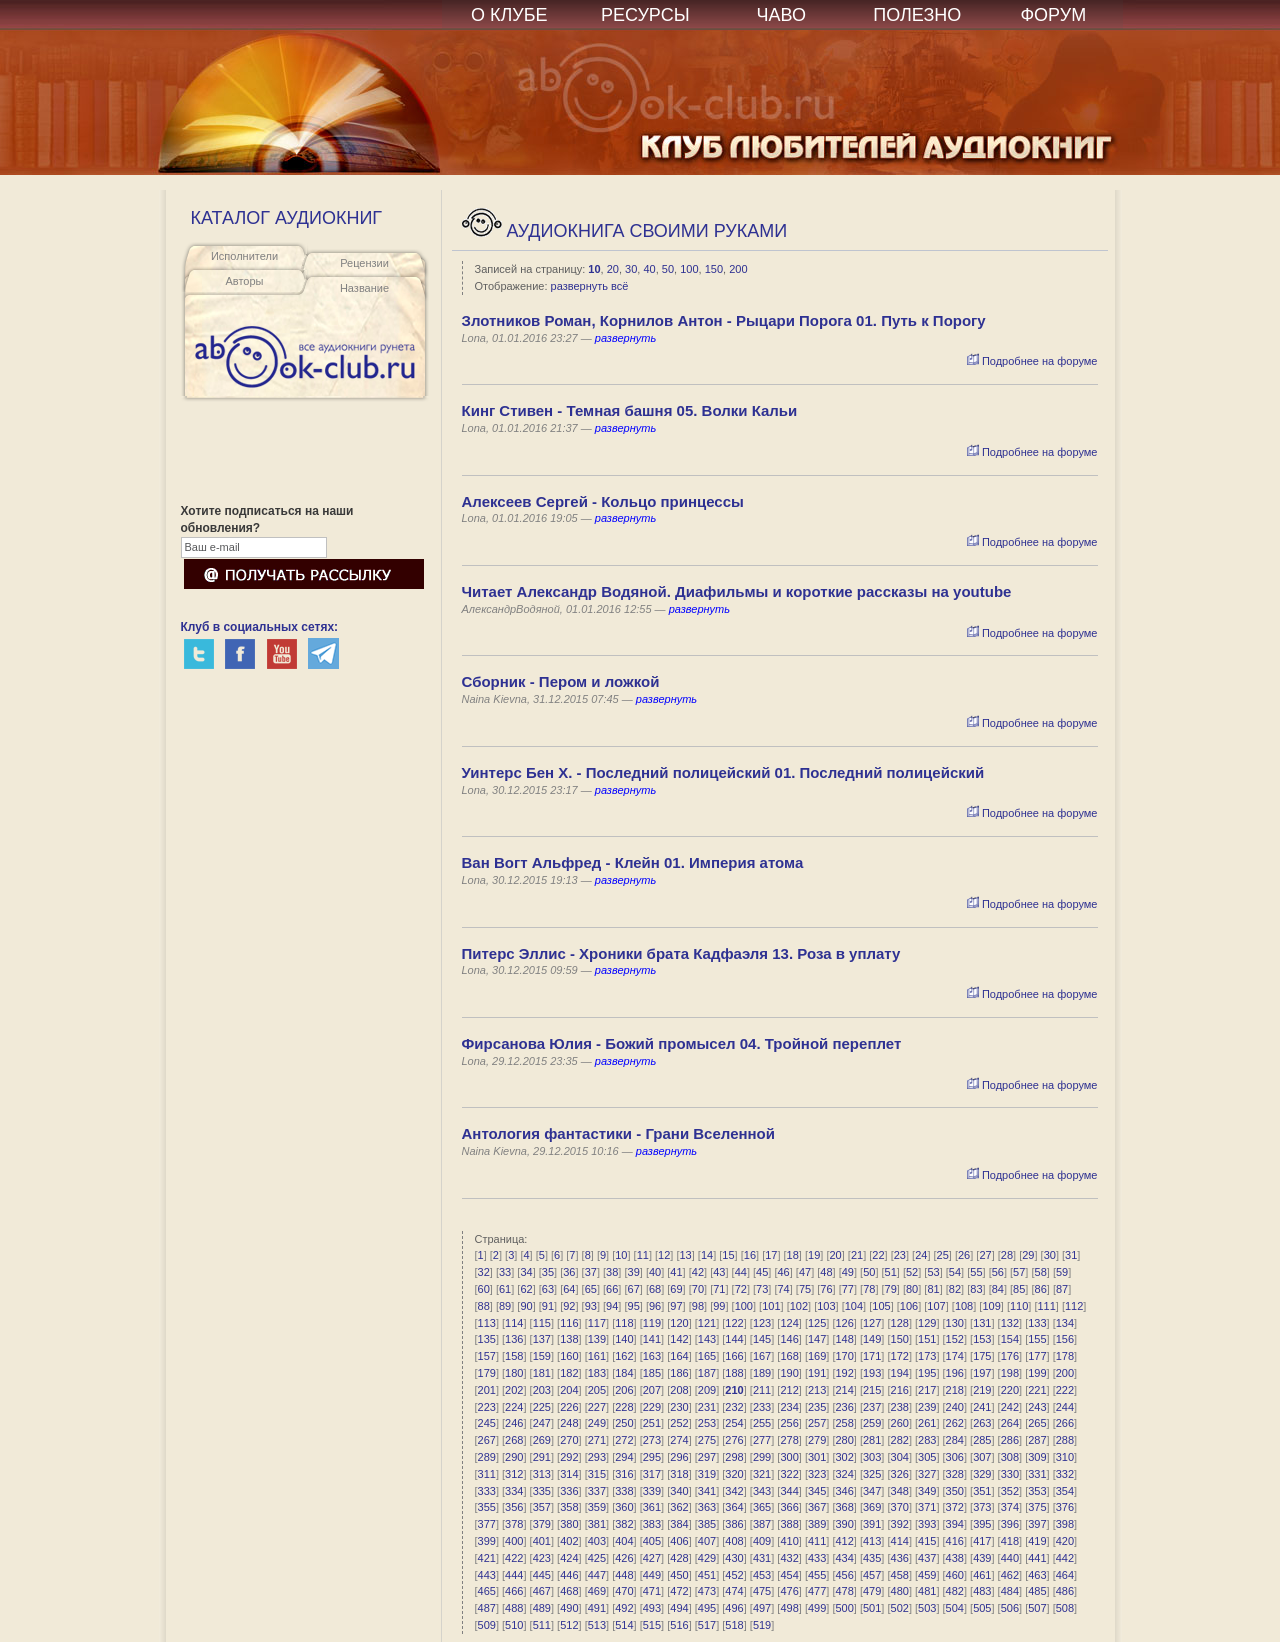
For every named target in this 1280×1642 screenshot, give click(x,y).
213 (817, 1390)
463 (1037, 1575)
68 (655, 1289)
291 (542, 1457)
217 (927, 1390)
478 (844, 1591)
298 (734, 1457)
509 (487, 1625)
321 (762, 1474)
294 (624, 1457)
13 (686, 1255)
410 (789, 1541)
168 (789, 1356)
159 (542, 1356)
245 (487, 1423)
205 (597, 1390)
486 (1065, 1591)
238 (900, 1407)
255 (762, 1423)
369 (872, 1507)
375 (1037, 1507)
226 (569, 1407)
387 (762, 1524)
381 (597, 1524)
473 (707, 1591)
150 (714, 269)
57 (1019, 1272)
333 (487, 1491)
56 (998, 1272)
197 (982, 1373)
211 (762, 1390)
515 (652, 1625)
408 (734, 1541)
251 (652, 1423)
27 (985, 1255)
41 (676, 1272)
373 (982, 1507)
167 (762, 1356)
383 (652, 1524)
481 (927, 1591)
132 (1010, 1323)
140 (624, 1339)
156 (1065, 1339)
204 (569, 1390)
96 (655, 1306)
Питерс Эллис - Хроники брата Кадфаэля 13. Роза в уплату (681, 953)
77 (848, 1289)
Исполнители (244, 256)
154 (1010, 1339)
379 (542, 1524)
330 (1010, 1474)
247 (542, 1423)
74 (783, 1289)
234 (789, 1407)
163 (652, 1356)
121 (707, 1323)
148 (844, 1339)
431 (762, 1558)
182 (569, 1373)
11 (643, 1255)
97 (676, 1306)
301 (817, 1457)
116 (569, 1323)
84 (998, 1289)
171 (872, 1356)
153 (982, 1339)
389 (817, 1524)
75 (805, 1289)
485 (1037, 1591)
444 (514, 1575)
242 (1010, 1407)
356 (514, 1507)
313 (542, 1474)
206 (624, 1390)
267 (487, 1440)
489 (542, 1608)
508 (1065, 1608)
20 (613, 269)
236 (844, 1407)
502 (900, 1608)
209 (707, 1390)
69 (676, 1289)
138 (569, 1339)
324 (844, 1474)
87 (1062, 1289)
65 (591, 1289)
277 (762, 1440)
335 (542, 1491)
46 (783, 1272)
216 (900, 1390)
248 (569, 1423)
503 (927, 1608)
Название (364, 288)
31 (1071, 1255)
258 (844, 1423)
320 (734, 1474)
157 (487, 1356)
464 (1065, 1575)
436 (900, 1558)
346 (844, 1491)
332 (1065, 1474)
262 (955, 1423)
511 (542, 1625)
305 (927, 1457)
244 (1065, 1407)
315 (597, 1474)
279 (817, 1440)
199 (1037, 1373)
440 (1010, 1558)
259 (872, 1423)
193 (872, 1373)
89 (505, 1306)
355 (487, 1507)
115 (542, 1323)
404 (624, 1541)
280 (844, 1440)
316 (624, 1474)
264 (1010, 1423)
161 (597, 1356)
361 (652, 1507)
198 (1010, 1373)
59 (1062, 1272)
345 (817, 1491)
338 (624, 1491)
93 (591, 1306)
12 (664, 1255)
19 (814, 1255)
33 (505, 1272)
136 (514, 1339)
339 (652, 1491)
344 (789, 1491)
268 (514, 1440)
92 (569, 1306)
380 (569, 1524)
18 (793, 1255)
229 (652, 1407)
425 (597, 1558)
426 (624, 1558)
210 (734, 1390)
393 (927, 1524)
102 (799, 1306)
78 (869, 1289)
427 (652, 1558)
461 (982, 1575)
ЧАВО (781, 15)
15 (728, 1255)
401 (542, 1541)
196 (955, 1373)
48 (826, 1272)
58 (1041, 1272)
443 (487, 1575)
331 (1037, 1474)
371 (927, 1507)
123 (762, 1323)
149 (872, 1339)
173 (927, 1356)
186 (679, 1373)
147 (817, 1339)
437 (927, 1558)
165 (707, 1356)
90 (526, 1306)
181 (542, 1373)
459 (927, 1575)
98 (698, 1306)
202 (514, 1390)
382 (624, 1524)
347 (872, 1491)
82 (955, 1289)
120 (679, 1323)
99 (719, 1306)
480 (900, 1591)
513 (597, 1625)
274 (679, 1440)
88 (484, 1306)
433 (817, 1558)
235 (817, 1407)
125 (817, 1323)
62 (526, 1289)
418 (1010, 1541)
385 (707, 1524)
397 (1037, 1524)
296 (679, 1457)
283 (927, 1440)
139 (597, 1339)
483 (982, 1591)
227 (597, 1407)
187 (707, 1373)
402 (569, 1541)
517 (707, 1625)
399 (487, 1541)
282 (900, 1440)
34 (526, 1272)
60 (484, 1289)
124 (789, 1323)
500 (844, 1608)
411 (817, 1541)
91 (548, 1306)
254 (734, 1423)
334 (514, 1491)
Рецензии (364, 263)
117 (597, 1323)
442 (1065, 1558)
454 (789, 1575)
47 (805, 1272)
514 (624, 1625)
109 (991, 1306)
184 (624, 1373)
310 (1065, 1457)
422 (514, 1558)
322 (789, 1474)
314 (569, 1474)
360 (624, 1507)
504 (955, 1608)
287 (1037, 1440)
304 (900, 1457)
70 (698, 1289)
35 (548, 1272)
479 (872, 1591)
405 (652, 1541)
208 (679, 1390)
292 (569, 1457)
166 (734, 1356)
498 (789, 1608)
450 (679, 1575)
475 (762, 1591)
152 (955, 1339)
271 (597, 1440)
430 (734, 1558)
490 (569, 1608)
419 (1037, 1541)
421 (487, 1558)
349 (927, 1491)
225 (542, 1407)
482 (955, 1591)
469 (597, 1591)
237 (872, 1407)
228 (624, 1407)
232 (734, 1407)
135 (487, 1339)
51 (891, 1272)
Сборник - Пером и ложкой (561, 681)
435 (872, 1558)
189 (762, 1373)
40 (649, 269)
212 (789, 1390)
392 (900, 1524)
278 (789, 1440)
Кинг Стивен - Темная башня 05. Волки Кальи (630, 410)
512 (569, 1625)
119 (652, 1323)
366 (789, 1507)
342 (734, 1491)
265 (1037, 1423)
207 (652, 1390)
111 (1046, 1306)
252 (679, 1423)
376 (1065, 1507)
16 (750, 1255)
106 (909, 1306)
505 (982, 1608)
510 (514, 1625)
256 (789, 1423)
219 (982, 1390)
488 (514, 1608)
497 (762, 1608)
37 (591, 1272)
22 (878, 1255)
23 (900, 1255)
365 (762, 1507)
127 (872, 1323)
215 (872, 1390)
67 (634, 1289)
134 (1065, 1323)
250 (624, 1423)
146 (789, 1339)
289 (487, 1457)
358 (569, 1507)
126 (844, 1323)
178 (1065, 1356)
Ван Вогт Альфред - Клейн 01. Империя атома (633, 862)
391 (872, 1524)
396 (1010, 1524)
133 (1037, 1323)
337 (597, 1491)
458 (900, 1575)
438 (955, 1558)
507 (1037, 1608)
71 (719, 1289)
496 (734, 1608)
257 (817, 1423)
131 (982, 1323)
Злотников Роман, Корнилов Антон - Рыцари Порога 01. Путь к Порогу (724, 320)
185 (652, 1373)
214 (844, 1390)
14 (707, 1255)
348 (900, 1491)
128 (900, 1323)
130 (955, 1323)
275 (707, 1440)
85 (1019, 1289)
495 (707, 1608)
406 (679, 1541)
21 (857, 1255)
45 (762, 1272)
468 (569, 1591)
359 (597, 1507)
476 (789, 1591)
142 (679, 1339)
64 (569, 1289)
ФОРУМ (1053, 15)
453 (762, 1575)
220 (1010, 1390)
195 (927, 1373)
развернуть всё (590, 286)
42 (698, 1272)
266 (1065, 1423)
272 (624, 1440)
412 (844, 1541)
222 (1065, 1390)
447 (597, 1575)
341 (707, 1491)
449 (652, 1575)
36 (569, 1272)
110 (1019, 1306)
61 (505, 1289)
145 (762, 1339)
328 (955, 1474)
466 (514, 1591)
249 (597, 1423)
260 (900, 1423)
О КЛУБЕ (509, 15)
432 (789, 1558)
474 (734, 1591)
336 (569, 1491)
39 (634, 1272)
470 (624, 1591)
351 (982, 1491)
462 (1010, 1575)
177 (1037, 1356)
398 (1065, 1524)
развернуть (625, 338)
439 (982, 1558)
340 (679, 1491)
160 (569, 1356)
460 (955, 1575)
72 (741, 1289)
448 (624, 1575)
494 (679, 1608)
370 (900, 1507)
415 (927, 1541)
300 (789, 1457)
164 (679, 1356)
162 (624, 1356)
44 (741, 1272)
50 (668, 269)
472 (679, 1591)
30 (631, 269)
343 (762, 1491)
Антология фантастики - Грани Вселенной (618, 1133)
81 (933, 1289)
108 (964, 1306)
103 (826, 1306)
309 (1037, 1457)
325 (872, 1474)
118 (624, 1323)
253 (707, 1423)
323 (817, 1474)
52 (912, 1272)
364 (734, 1507)
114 (514, 1323)
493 (652, 1608)
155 (1037, 1339)
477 (817, 1591)
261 (927, 1423)
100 (689, 269)
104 (854, 1306)
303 (872, 1457)
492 (624, 1608)
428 (679, 1558)
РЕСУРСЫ (645, 15)
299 (762, 1457)
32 (484, 1272)
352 (1010, 1491)
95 (634, 1306)
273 (652, 1440)
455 (817, 1575)
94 (612, 1306)
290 (514, 1457)
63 (548, 1289)
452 (734, 1575)
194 (900, 1373)
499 (817, 1608)
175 (982, 1356)
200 (738, 269)
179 (487, 1373)
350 (955, 1491)
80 (912, 1289)
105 (881, 1306)
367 (817, 1507)
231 (707, 1407)
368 (844, 1507)
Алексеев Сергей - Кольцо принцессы (603, 501)
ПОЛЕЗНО (917, 15)
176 (1010, 1356)
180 (514, 1373)
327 (927, 1474)
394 (955, 1524)
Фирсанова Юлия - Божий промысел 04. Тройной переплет (682, 1043)
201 (487, 1390)
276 (734, 1440)
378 (514, 1524)
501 (872, 1608)
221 (1037, 1390)
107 (936, 1306)
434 (844, 1558)
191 (817, 1373)
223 (487, 1407)
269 (542, 1440)
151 (927, 1339)
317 (652, 1474)
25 (943, 1255)
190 (789, 1373)
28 (1007, 1255)
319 (707, 1474)
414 (900, 1541)
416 (955, 1541)
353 (1037, 1491)
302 (844, 1457)
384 (679, 1524)
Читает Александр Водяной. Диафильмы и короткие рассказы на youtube (737, 591)
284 (955, 1440)
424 (569, 1558)
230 (679, 1407)
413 (872, 1541)
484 (1010, 1591)
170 (844, 1356)
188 (734, 1373)
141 (652, 1339)
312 (514, 1474)
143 (707, 1339)
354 (1065, 1491)
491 (597, 1608)
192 (844, 1373)
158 (514, 1356)
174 (955, 1356)
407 (707, 1541)
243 (1037, 1407)
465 (487, 1591)
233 (762, 1407)
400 (514, 1541)
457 (872, 1575)
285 (982, 1440)
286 (1010, 1440)
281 (872, 1440)
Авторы (245, 281)
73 (762, 1289)
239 (927, 1407)
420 (1065, 1541)
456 (844, 1575)
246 (514, 1423)
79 (891, 1289)
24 (921, 1255)
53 (933, 1272)
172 (900, 1356)
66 (612, 1289)
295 (652, 1457)
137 (542, 1339)
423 (542, 1558)
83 (976, 1289)
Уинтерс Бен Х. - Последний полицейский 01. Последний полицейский (723, 772)
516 (679, 1625)
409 (762, 1541)
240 (955, 1407)
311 (487, 1474)
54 (955, 1272)
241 (982, 1407)
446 (569, 1575)
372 (955, 1507)
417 (982, 1541)
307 (982, 1457)
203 (542, 1390)
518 (734, 1625)
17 (771, 1255)
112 (1074, 1306)
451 (707, 1575)
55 (976, 1272)
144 (734, 1339)
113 (487, 1323)
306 (955, 1457)
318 (679, 1474)
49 (848, 1272)
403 (597, 1541)
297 (707, 1457)
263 (982, 1423)
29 (1028, 1255)
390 (844, 1524)
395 (982, 1524)
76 (826, 1289)
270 (569, 1440)
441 (1037, 1558)
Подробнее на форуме (1032, 361)
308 (1010, 1457)
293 (597, 1457)
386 (734, 1524)
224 (514, 1407)
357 (542, 1507)
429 (707, 1558)
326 (900, 1474)
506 (1010, 1608)
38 (612, 1272)
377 (487, 1524)
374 (1010, 1507)
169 (817, 1356)
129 (927, 1323)
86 (1041, 1289)
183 (597, 1373)
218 (955, 1390)
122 (734, 1323)
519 (762, 1625)
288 (1065, 1440)
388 (789, 1524)
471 (652, 1591)
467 (542, 1591)
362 (679, 1507)
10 (594, 269)
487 (487, 1608)
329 (982, 1474)
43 (719, 1272)
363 (707, 1507)
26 (964, 1255)
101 (771, 1306)
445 (542, 1575)
